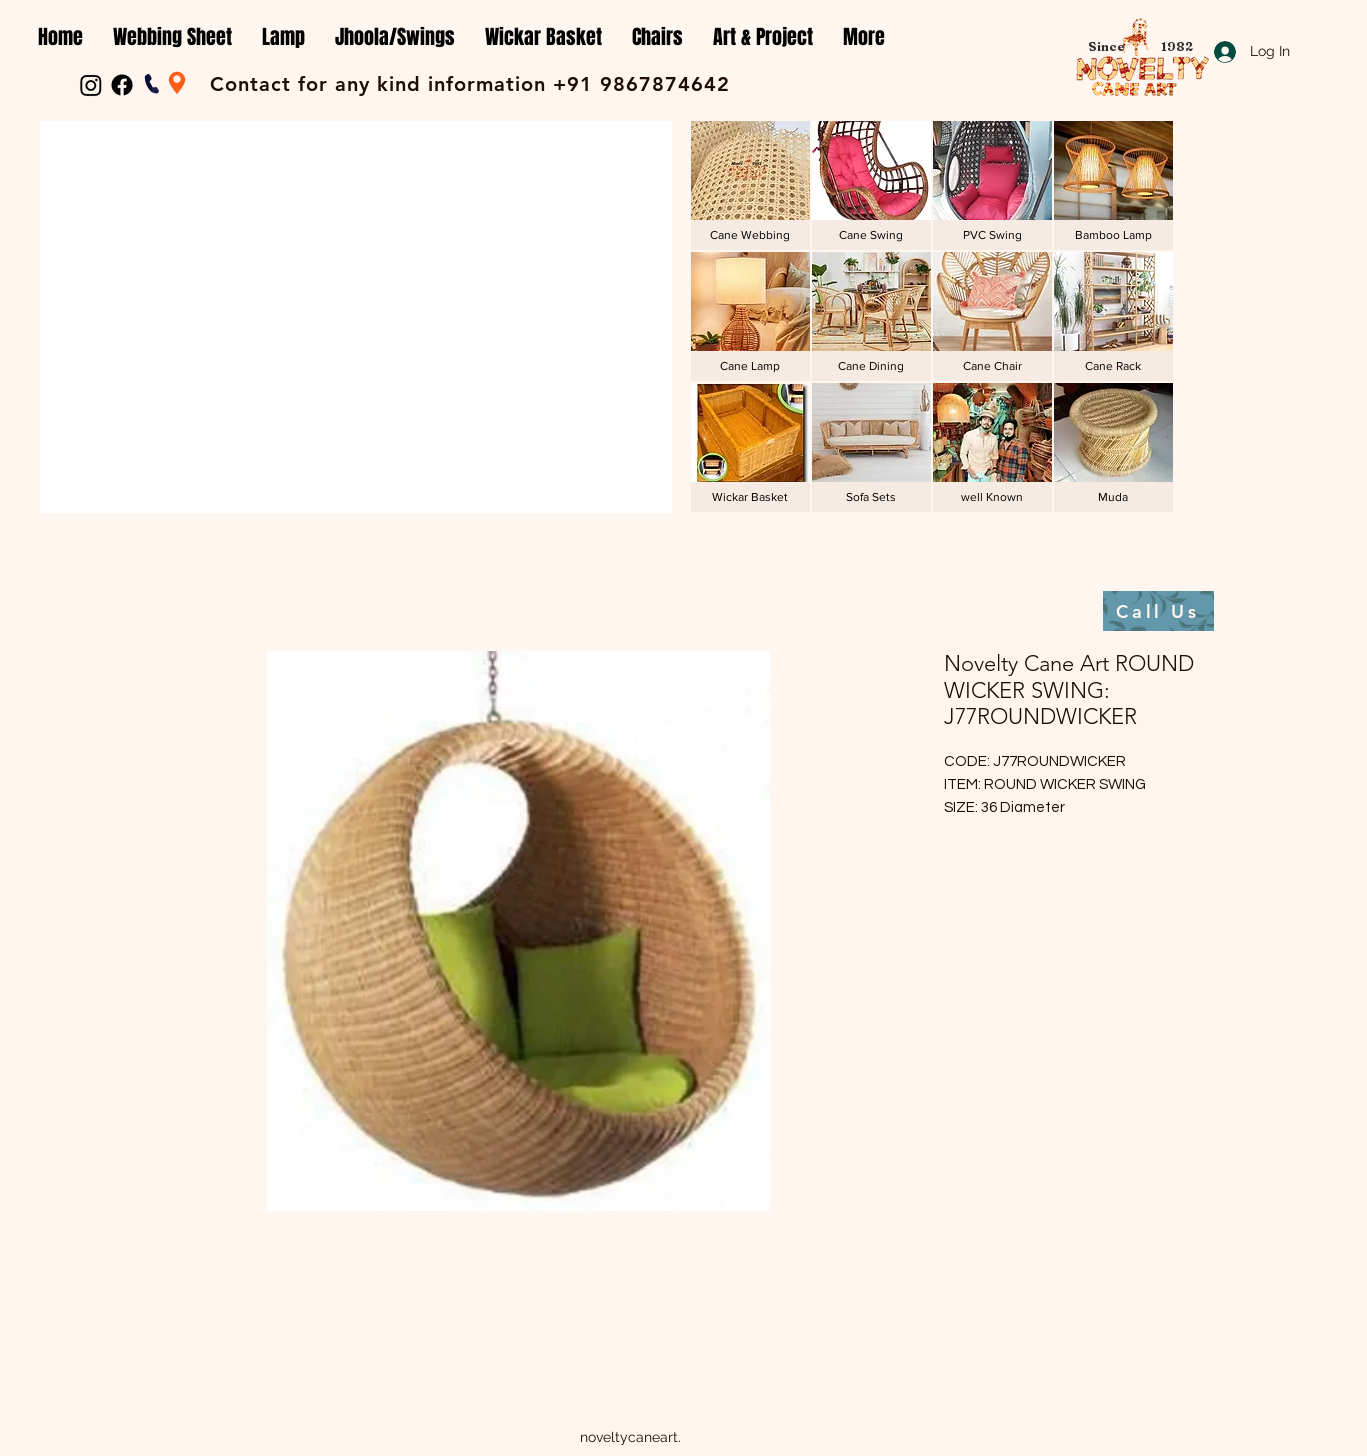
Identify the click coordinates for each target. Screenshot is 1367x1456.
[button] (172, 37)
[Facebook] (122, 85)
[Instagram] (91, 85)
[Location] (177, 83)
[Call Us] (1158, 611)
